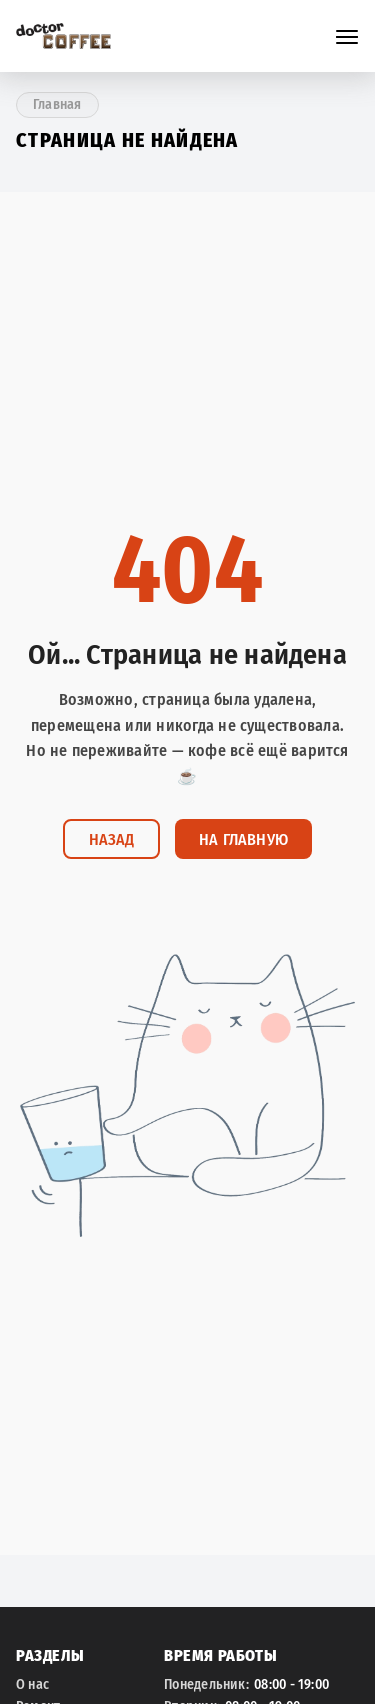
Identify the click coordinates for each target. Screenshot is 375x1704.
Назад (111, 839)
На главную (243, 839)
